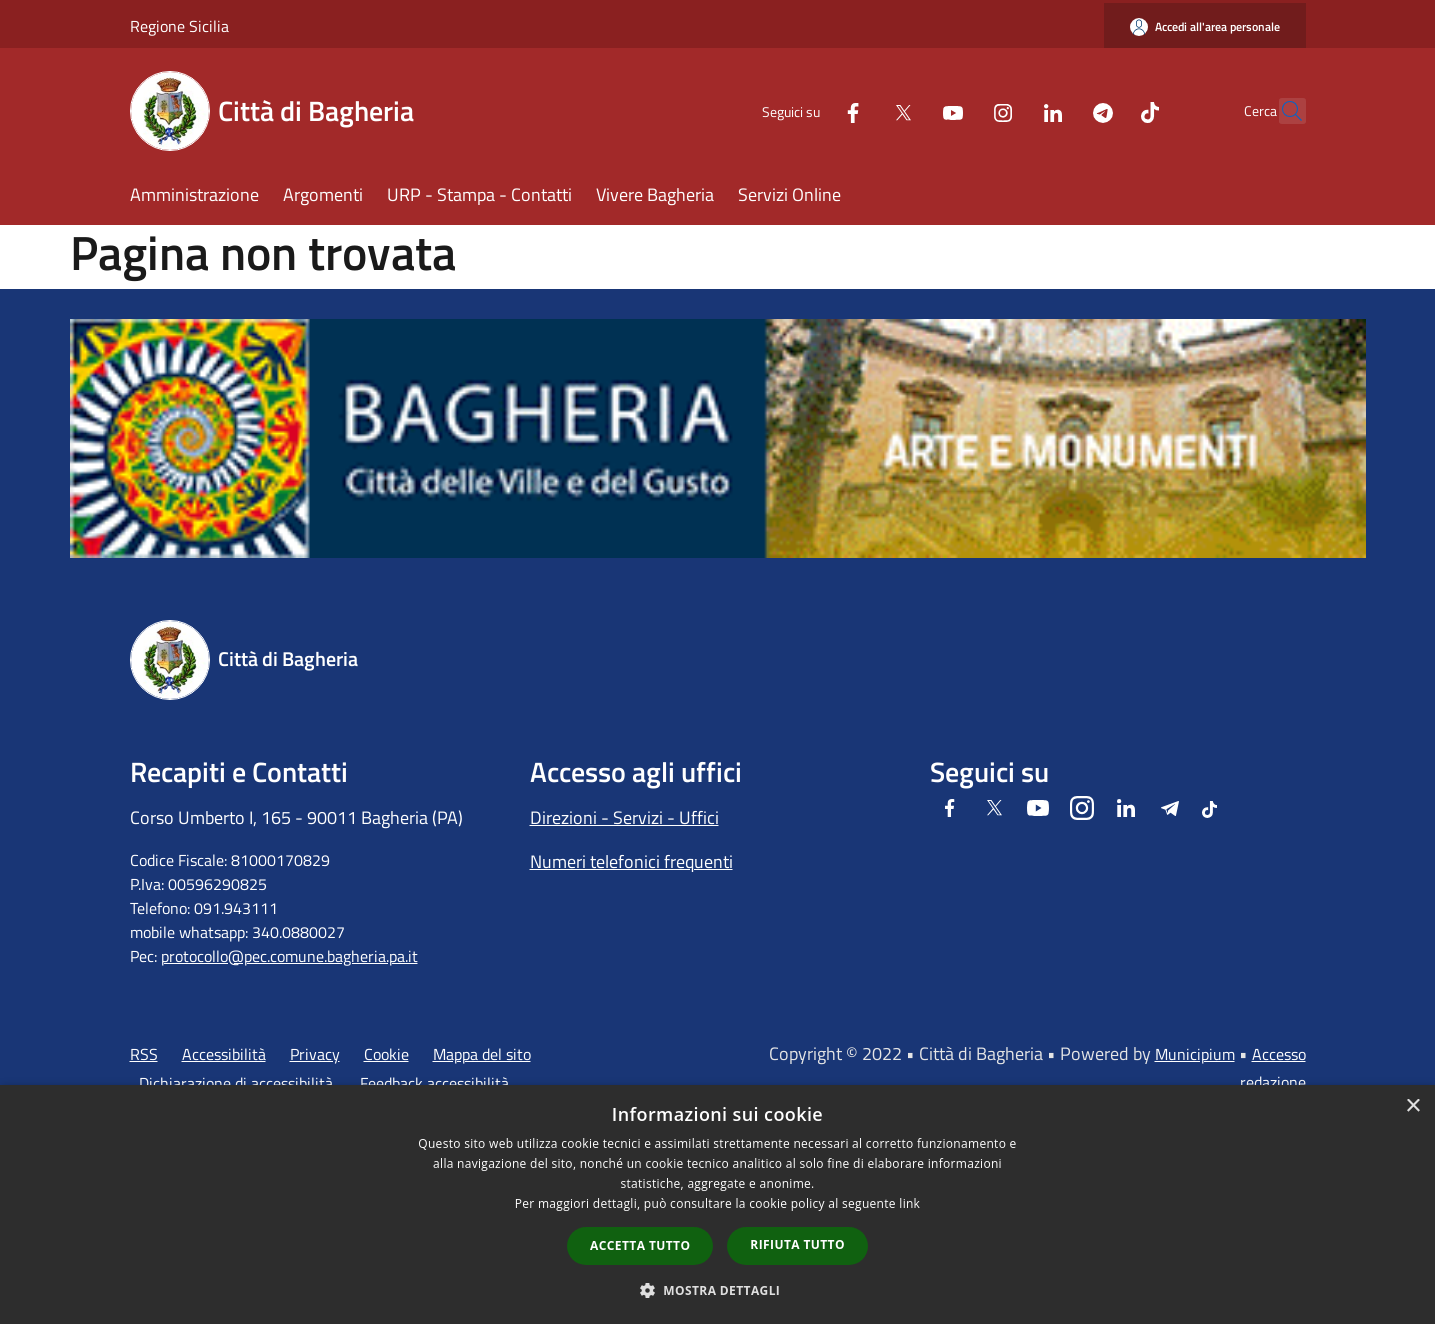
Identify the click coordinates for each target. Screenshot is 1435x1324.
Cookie (386, 1054)
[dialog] (717, 1204)
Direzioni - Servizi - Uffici (624, 817)
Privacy (315, 1054)
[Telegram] (1060, 110)
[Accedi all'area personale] (1205, 26)
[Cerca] (1282, 111)
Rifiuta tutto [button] (797, 1244)
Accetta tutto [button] (640, 1245)
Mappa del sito (482, 1054)
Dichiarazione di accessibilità (236, 1083)
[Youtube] (910, 110)
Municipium (1195, 1054)
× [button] (1412, 1106)
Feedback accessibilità (434, 1083)
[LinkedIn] (1010, 110)
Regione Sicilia (179, 26)
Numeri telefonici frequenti (631, 861)
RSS (144, 1054)
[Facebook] (810, 110)
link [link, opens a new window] (909, 1203)
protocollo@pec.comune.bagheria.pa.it (289, 956)
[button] (718, 1290)
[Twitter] (860, 110)
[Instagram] (960, 110)
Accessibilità (224, 1054)
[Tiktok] (1107, 110)
